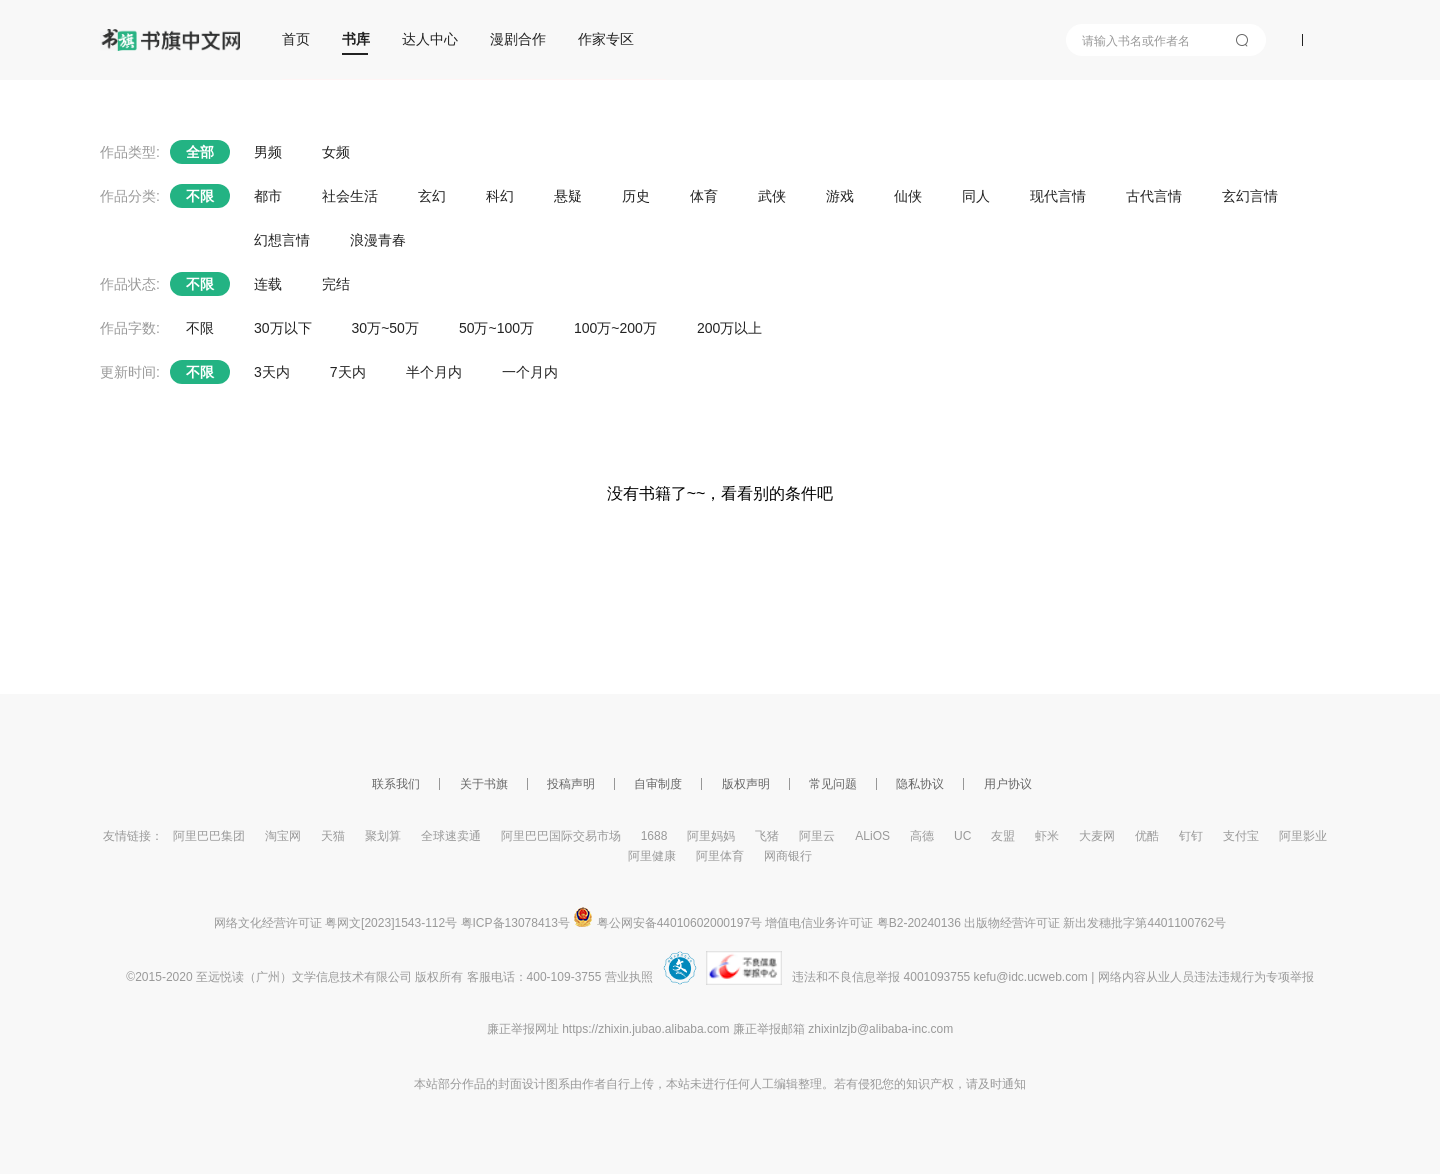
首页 (296, 39)
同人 (976, 196)
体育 (704, 196)
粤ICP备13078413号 (515, 923)
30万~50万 (385, 328)
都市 (268, 196)
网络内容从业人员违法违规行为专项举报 (1206, 977)
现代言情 (1058, 196)
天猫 (333, 836)
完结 (336, 284)
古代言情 (1154, 196)
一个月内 (530, 372)
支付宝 (1241, 836)
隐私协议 (920, 784)
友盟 (1003, 836)
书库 (356, 39)
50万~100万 (496, 328)
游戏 (840, 196)
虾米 (1047, 836)
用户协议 (1008, 784)
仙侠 (908, 196)
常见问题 (833, 784)
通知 (1014, 1084)
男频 (268, 152)
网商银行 (788, 856)
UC (962, 836)
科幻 (500, 196)
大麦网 (1097, 836)
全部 (200, 152)
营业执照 (629, 977)
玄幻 (432, 196)
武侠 (772, 196)
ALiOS (872, 836)
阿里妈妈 (711, 836)
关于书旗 (484, 784)
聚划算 (383, 836)
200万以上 (729, 328)
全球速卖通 (451, 836)
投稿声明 (571, 784)
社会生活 (350, 196)
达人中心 (430, 39)
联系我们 (396, 784)
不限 (200, 196)
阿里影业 (1303, 836)
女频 (336, 152)
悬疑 (568, 196)
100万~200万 (615, 328)
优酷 (1147, 836)
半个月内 (434, 372)
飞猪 (767, 836)
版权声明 (746, 784)
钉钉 (1191, 836)
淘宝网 (283, 836)
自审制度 (658, 784)
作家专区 (606, 39)
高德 (922, 836)
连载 (268, 284)
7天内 (348, 372)
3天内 (272, 372)
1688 (654, 836)
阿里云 (817, 836)
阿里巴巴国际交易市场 (561, 836)
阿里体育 (720, 856)
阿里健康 (652, 856)
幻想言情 (282, 240)
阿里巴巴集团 (209, 836)
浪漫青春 (378, 240)
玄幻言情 (1250, 196)
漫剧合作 (518, 39)
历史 (636, 196)
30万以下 (283, 328)
